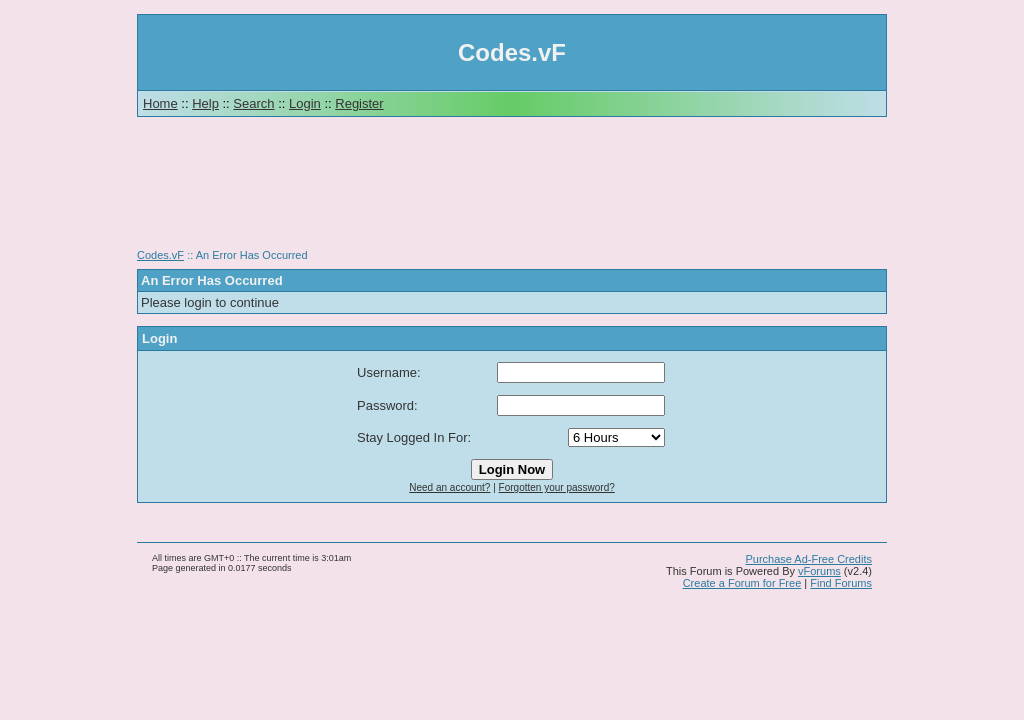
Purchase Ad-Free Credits (808, 559)
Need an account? (449, 487)
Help (205, 103)
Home (160, 103)
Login (305, 103)
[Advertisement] (512, 190)
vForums (819, 571)
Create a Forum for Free (742, 583)
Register (359, 103)
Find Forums (841, 583)
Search (253, 103)
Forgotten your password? (557, 487)
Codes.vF (160, 255)
